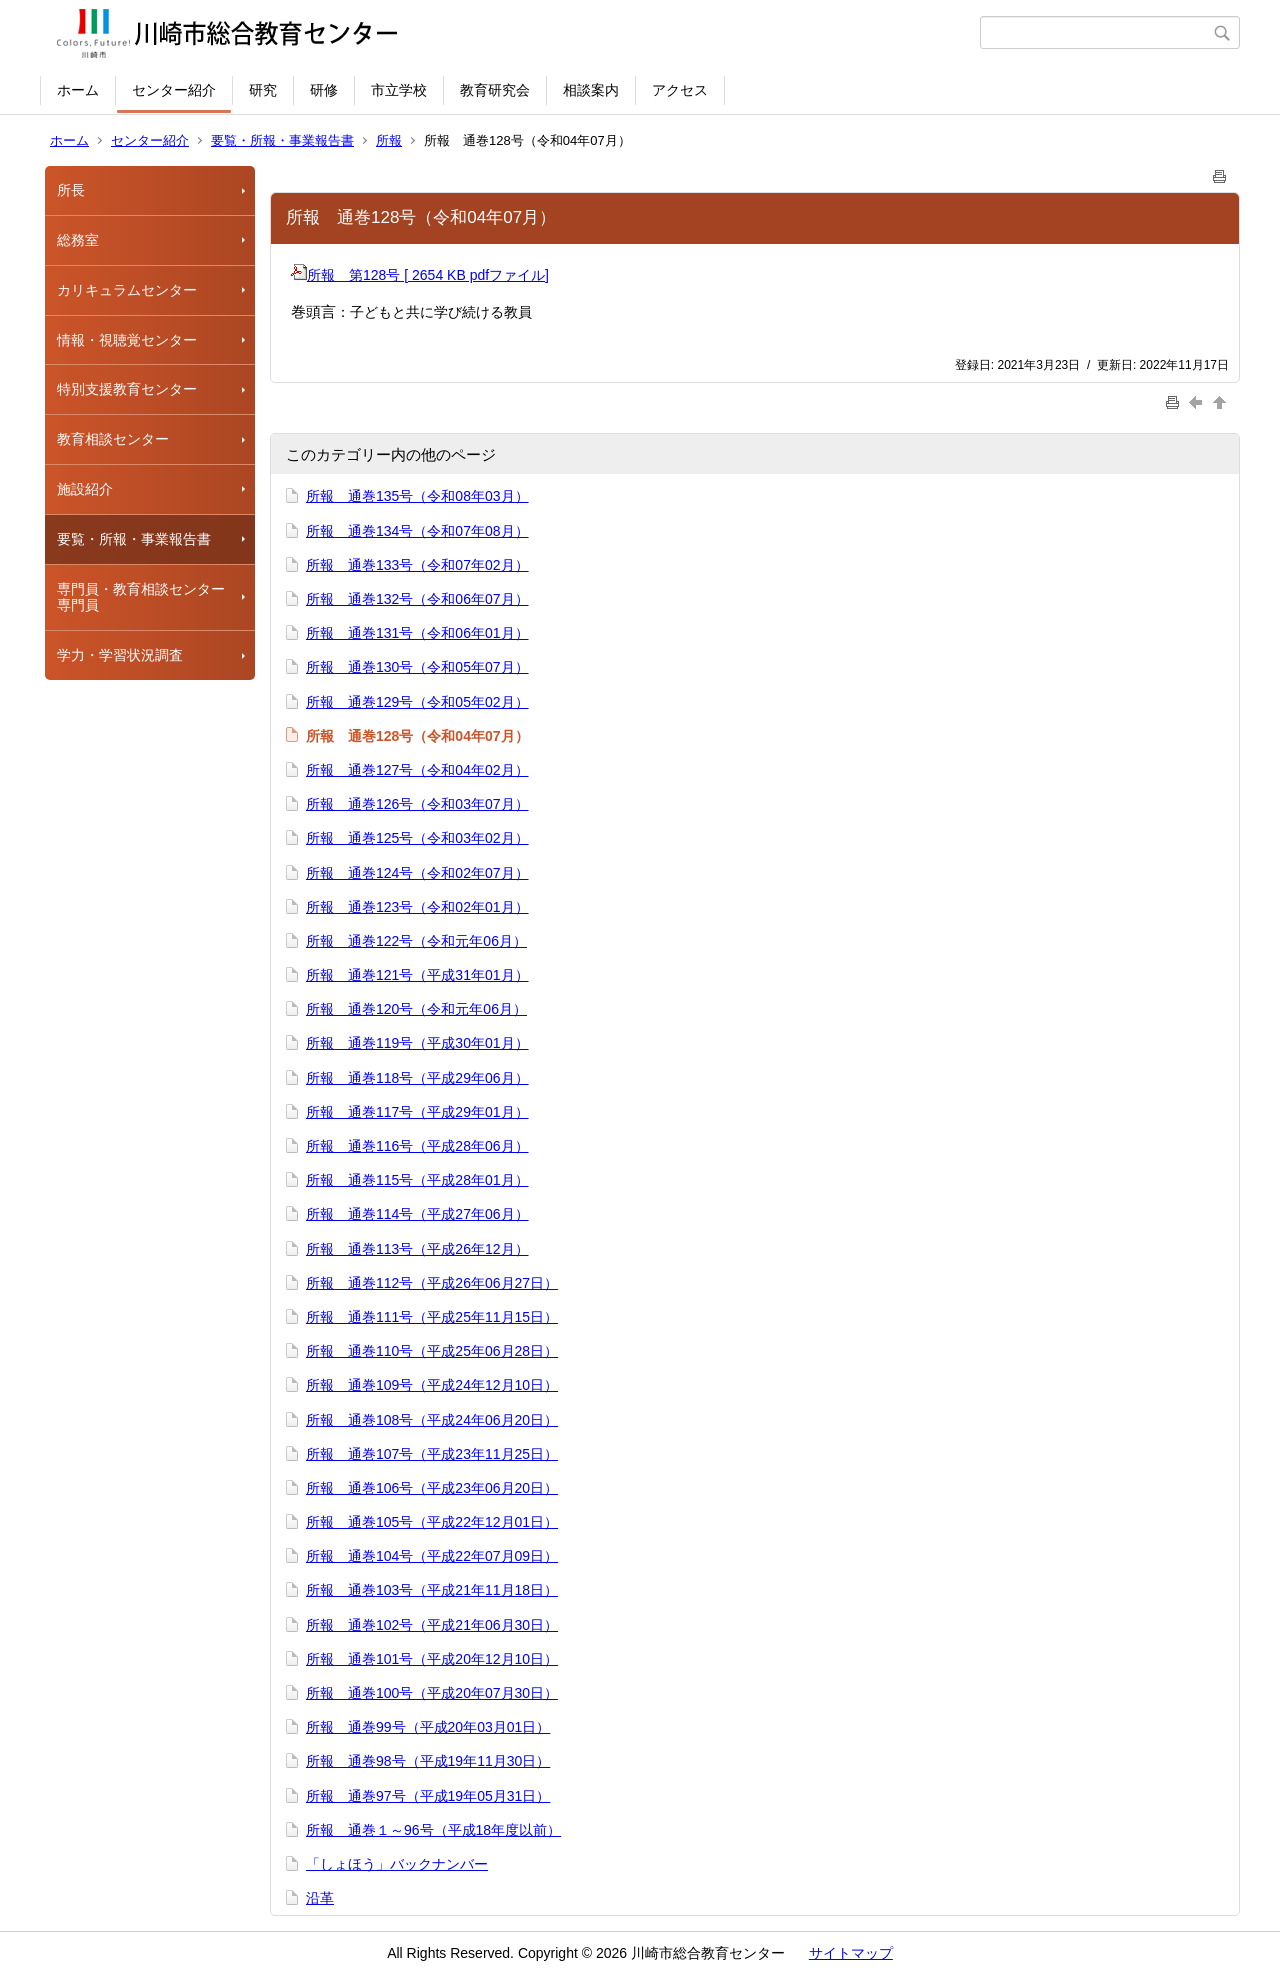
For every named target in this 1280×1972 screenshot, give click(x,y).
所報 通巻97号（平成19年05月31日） (428, 1796)
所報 (389, 140)
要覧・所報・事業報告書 (282, 140)
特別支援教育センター (127, 389)
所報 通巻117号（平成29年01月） (417, 1112)
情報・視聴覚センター (127, 340)
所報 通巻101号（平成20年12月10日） (432, 1659)
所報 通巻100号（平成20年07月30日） (432, 1693)
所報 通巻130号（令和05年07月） (417, 667)
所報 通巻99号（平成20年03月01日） (428, 1727)
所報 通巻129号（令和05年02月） (417, 702)
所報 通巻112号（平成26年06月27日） (432, 1283)
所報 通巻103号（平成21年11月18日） (432, 1590)
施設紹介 (85, 489)
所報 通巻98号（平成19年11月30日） (428, 1761)
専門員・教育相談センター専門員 (141, 597)
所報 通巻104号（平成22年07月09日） (432, 1556)
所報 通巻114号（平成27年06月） (417, 1214)
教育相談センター (113, 439)
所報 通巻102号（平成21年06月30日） (432, 1625)
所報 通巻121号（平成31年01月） (417, 975)
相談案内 (591, 90)
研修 (324, 90)
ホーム (78, 90)
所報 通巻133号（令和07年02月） (417, 565)
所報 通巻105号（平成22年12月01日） (432, 1522)
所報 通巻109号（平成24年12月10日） (432, 1385)
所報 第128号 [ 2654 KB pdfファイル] (420, 275)
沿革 (320, 1898)
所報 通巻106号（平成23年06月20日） (432, 1488)
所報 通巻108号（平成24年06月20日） (432, 1420)
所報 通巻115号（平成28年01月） (417, 1180)
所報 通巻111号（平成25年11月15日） (432, 1317)
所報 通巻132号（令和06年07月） (417, 599)
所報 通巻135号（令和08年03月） (417, 496)
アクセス (680, 90)
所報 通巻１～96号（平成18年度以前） (433, 1830)
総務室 (78, 240)
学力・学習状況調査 (120, 655)
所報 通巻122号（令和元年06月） (416, 941)
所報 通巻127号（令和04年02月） (417, 770)
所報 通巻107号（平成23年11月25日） (432, 1454)
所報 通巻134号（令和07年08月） (417, 531)
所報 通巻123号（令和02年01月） (417, 907)
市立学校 (399, 90)
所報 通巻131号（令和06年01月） (417, 633)
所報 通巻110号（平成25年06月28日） (432, 1351)
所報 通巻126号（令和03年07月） (417, 804)
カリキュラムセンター (127, 290)
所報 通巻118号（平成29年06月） (417, 1078)
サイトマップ (851, 1953)
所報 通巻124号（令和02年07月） (417, 873)
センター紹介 (174, 90)
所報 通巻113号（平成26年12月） (417, 1249)
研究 (263, 90)
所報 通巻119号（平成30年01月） (417, 1043)
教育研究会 (495, 90)
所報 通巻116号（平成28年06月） (417, 1146)
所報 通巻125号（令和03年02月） (417, 838)
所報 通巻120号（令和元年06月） (416, 1009)
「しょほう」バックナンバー (397, 1864)
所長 (71, 190)
